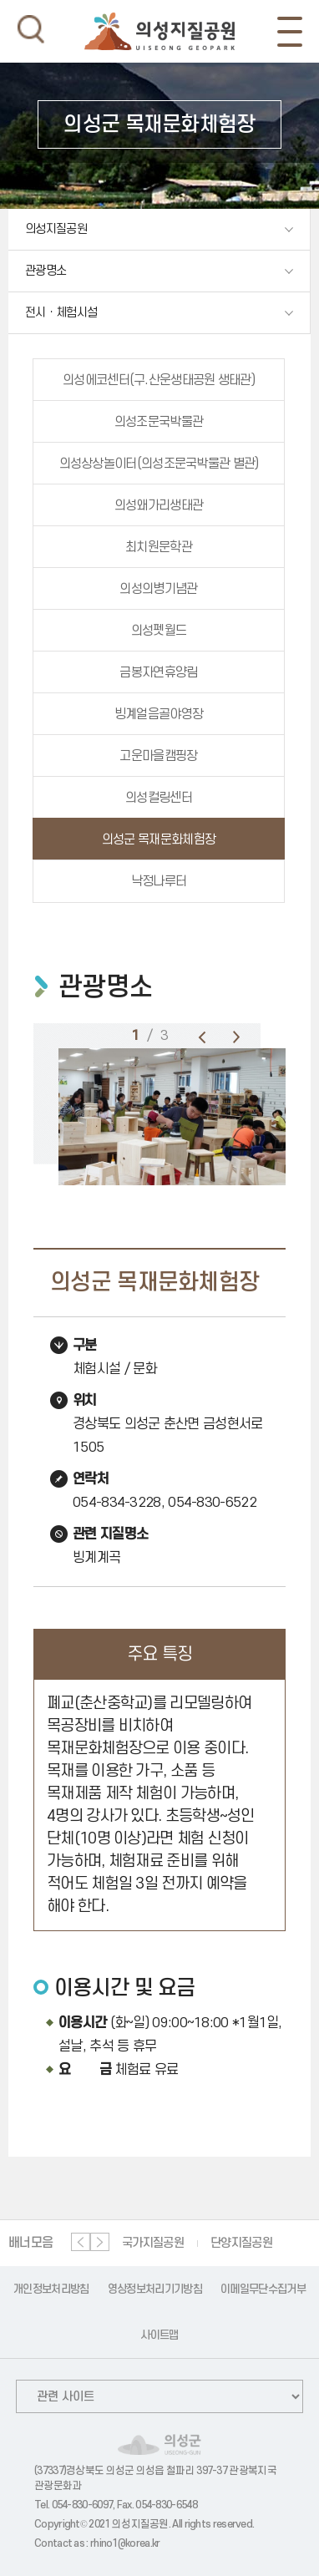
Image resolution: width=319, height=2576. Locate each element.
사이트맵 (159, 2335)
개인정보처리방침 (51, 2289)
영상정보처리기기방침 (155, 2289)
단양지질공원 (241, 2243)
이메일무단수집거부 (263, 2289)
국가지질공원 (153, 2243)
